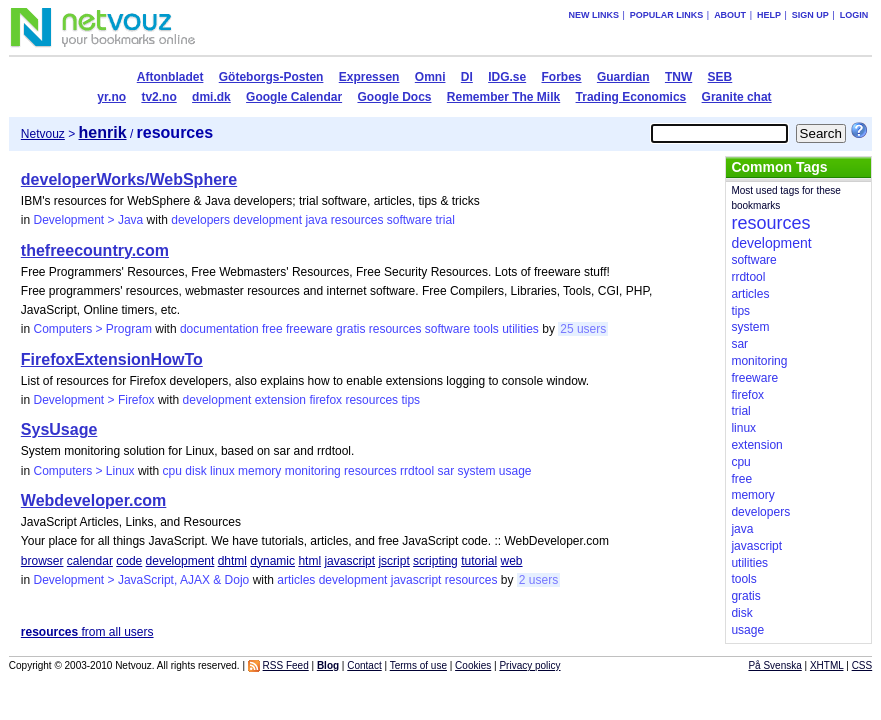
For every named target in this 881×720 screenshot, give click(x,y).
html (309, 561)
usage (515, 471)
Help (769, 15)
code (129, 561)
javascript (349, 561)
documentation (219, 329)
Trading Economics (631, 97)
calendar (90, 561)
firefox (325, 400)
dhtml (232, 561)
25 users (583, 329)
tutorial (479, 561)
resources (357, 220)
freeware (309, 329)
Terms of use (418, 665)
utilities (520, 329)
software (409, 220)
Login (854, 15)
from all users (87, 632)
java (316, 220)
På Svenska (774, 665)
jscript (393, 561)
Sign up (810, 15)
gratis (350, 329)
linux (222, 471)
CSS (862, 665)
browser (42, 561)
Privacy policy (529, 665)
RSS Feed (286, 665)
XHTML (827, 665)
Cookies (473, 665)
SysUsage (59, 429)
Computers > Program (93, 329)
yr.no (111, 97)
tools (485, 329)
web (512, 561)
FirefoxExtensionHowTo (112, 359)
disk (195, 471)
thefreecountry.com (95, 250)
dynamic (272, 561)
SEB (720, 77)
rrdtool (417, 471)
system (476, 471)
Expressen (369, 77)
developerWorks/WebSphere (129, 179)
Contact (364, 665)
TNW (678, 77)
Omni (430, 77)
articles (296, 580)
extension (280, 400)
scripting (435, 561)
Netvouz (43, 134)
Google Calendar (294, 97)
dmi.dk (211, 97)
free (272, 329)
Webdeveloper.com (94, 500)
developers (200, 220)
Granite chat (737, 97)
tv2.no (158, 97)
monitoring (313, 471)
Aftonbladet (170, 77)
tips (410, 400)
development (267, 220)
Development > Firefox (94, 400)
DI (467, 77)
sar (445, 471)
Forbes (562, 77)
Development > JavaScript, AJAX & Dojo (142, 580)
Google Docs (394, 97)
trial (444, 220)
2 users (538, 580)
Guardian (623, 77)
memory (259, 471)
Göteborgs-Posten (271, 77)
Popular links (667, 15)
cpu (172, 471)
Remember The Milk (503, 97)
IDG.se (507, 77)
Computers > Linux (84, 471)
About (730, 15)
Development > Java (89, 220)
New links (593, 15)
